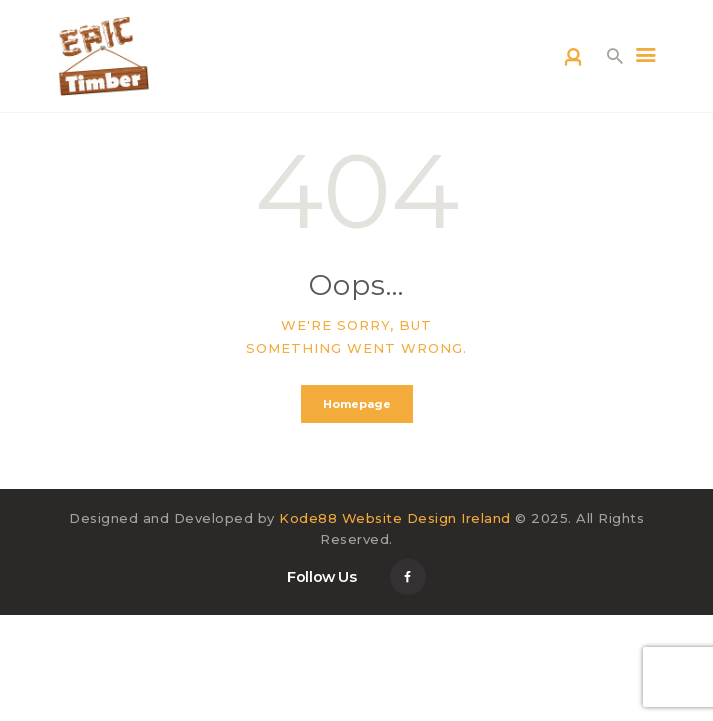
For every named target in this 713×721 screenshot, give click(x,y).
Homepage (357, 404)
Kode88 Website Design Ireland (395, 518)
